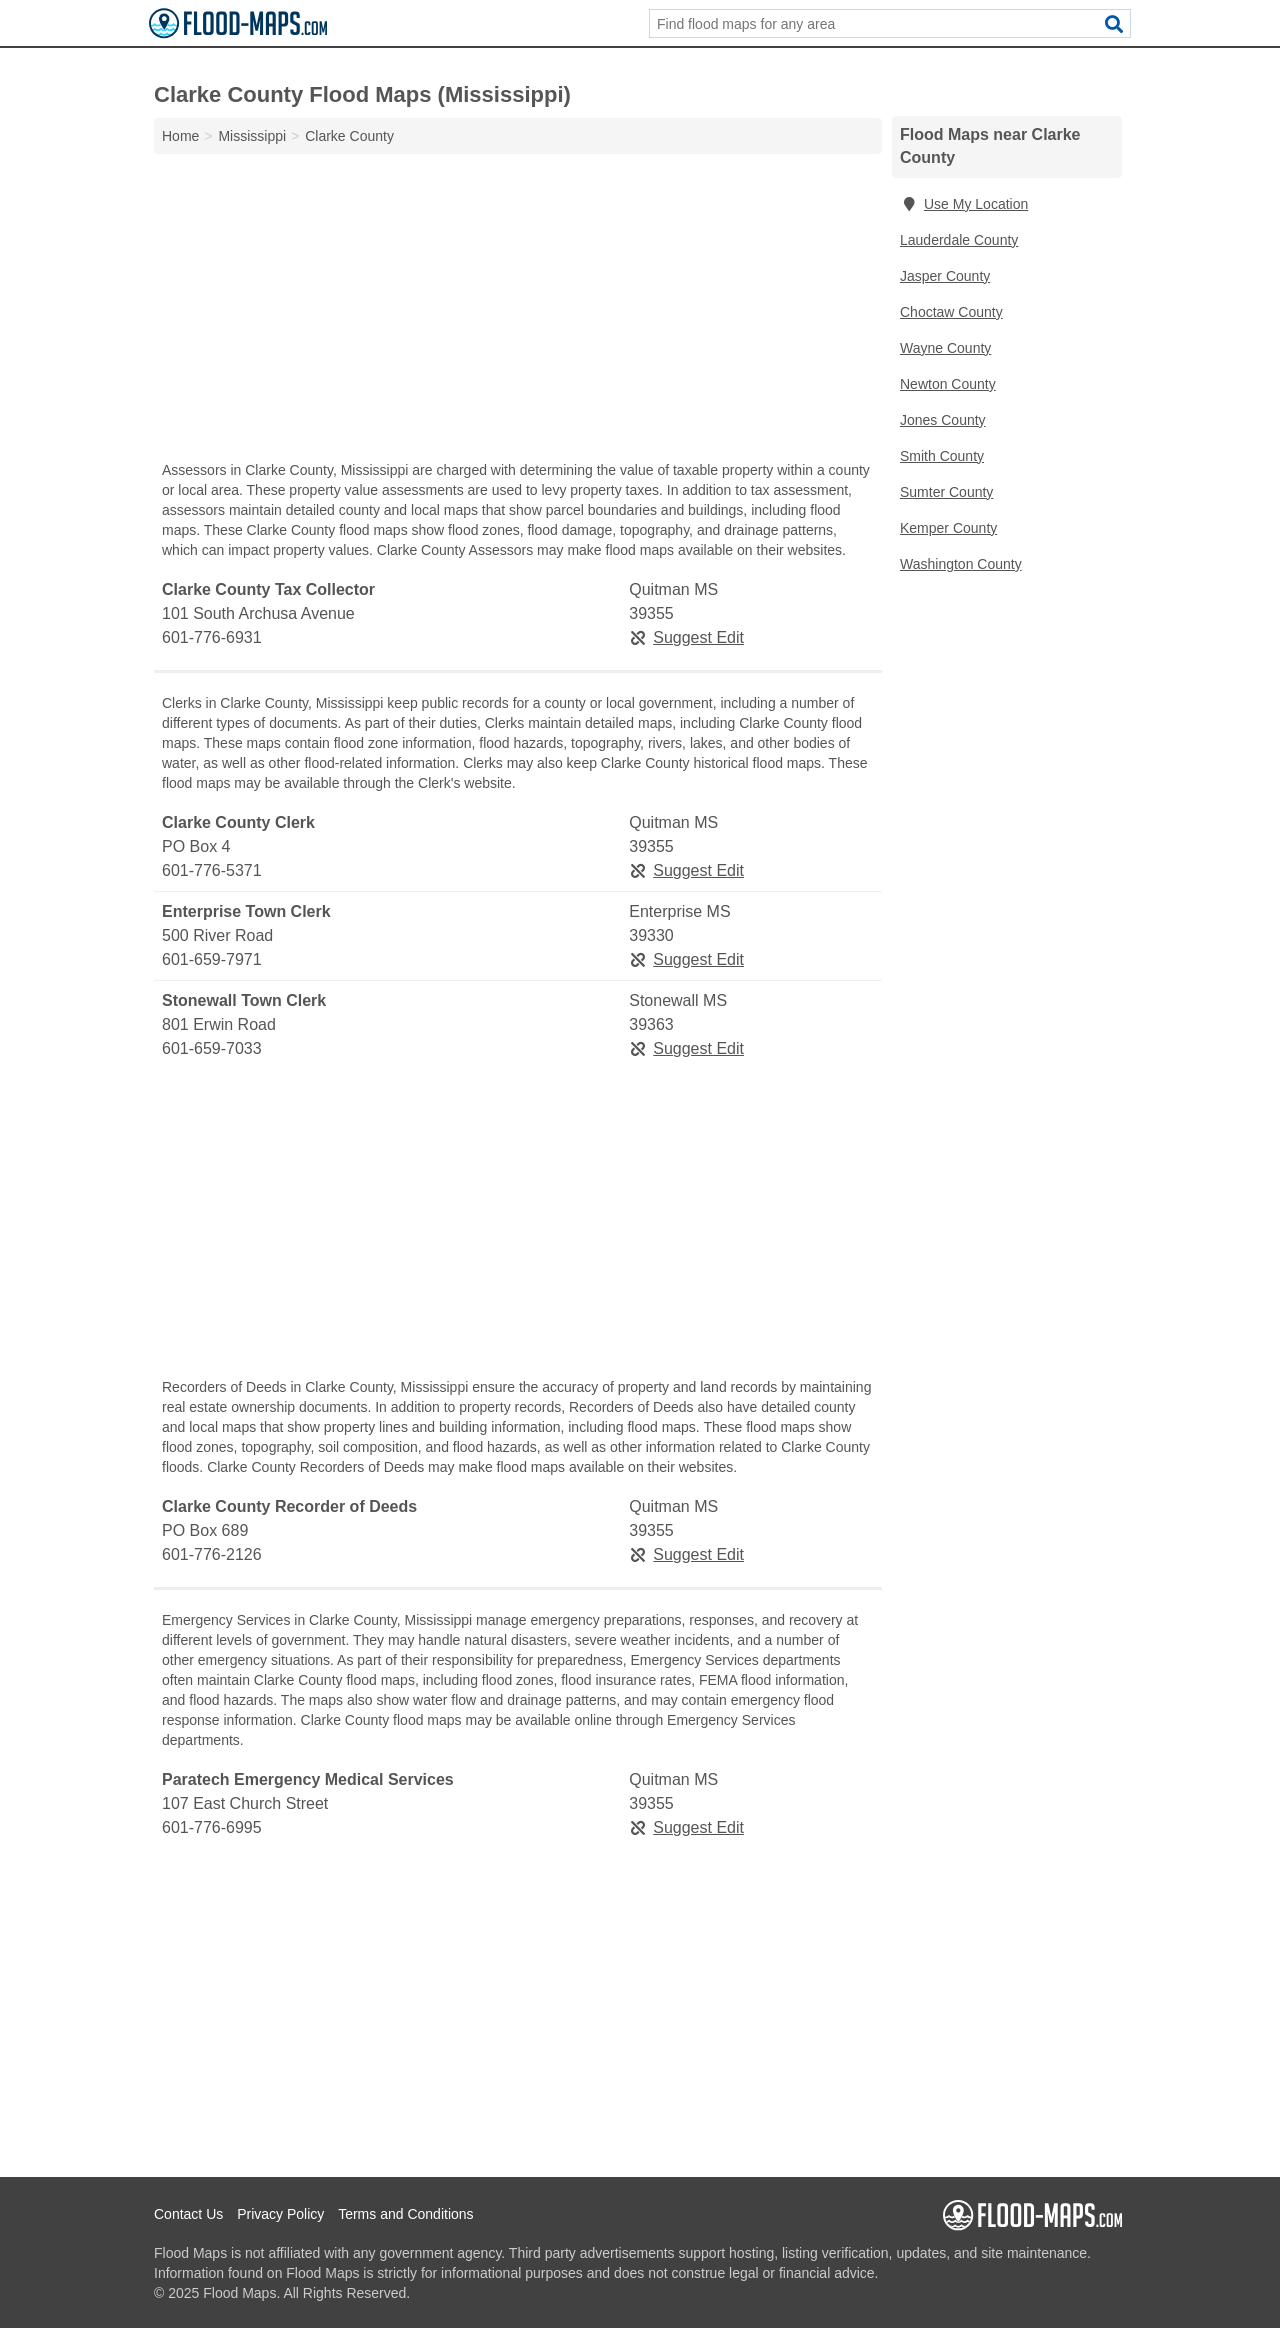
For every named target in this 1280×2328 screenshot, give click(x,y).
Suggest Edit (686, 637)
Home (180, 136)
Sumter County (946, 492)
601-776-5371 (212, 870)
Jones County (943, 420)
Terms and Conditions (405, 2214)
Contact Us (188, 2214)
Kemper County (948, 528)
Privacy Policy (280, 2214)
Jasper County (945, 276)
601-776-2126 (212, 1554)
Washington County (961, 564)
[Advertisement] (518, 312)
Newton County (948, 384)
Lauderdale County (959, 240)
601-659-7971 (212, 959)
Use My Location (964, 204)
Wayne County (945, 348)
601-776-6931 (212, 637)
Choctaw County (951, 312)
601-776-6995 (212, 1827)
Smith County (942, 456)
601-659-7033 (212, 1048)
